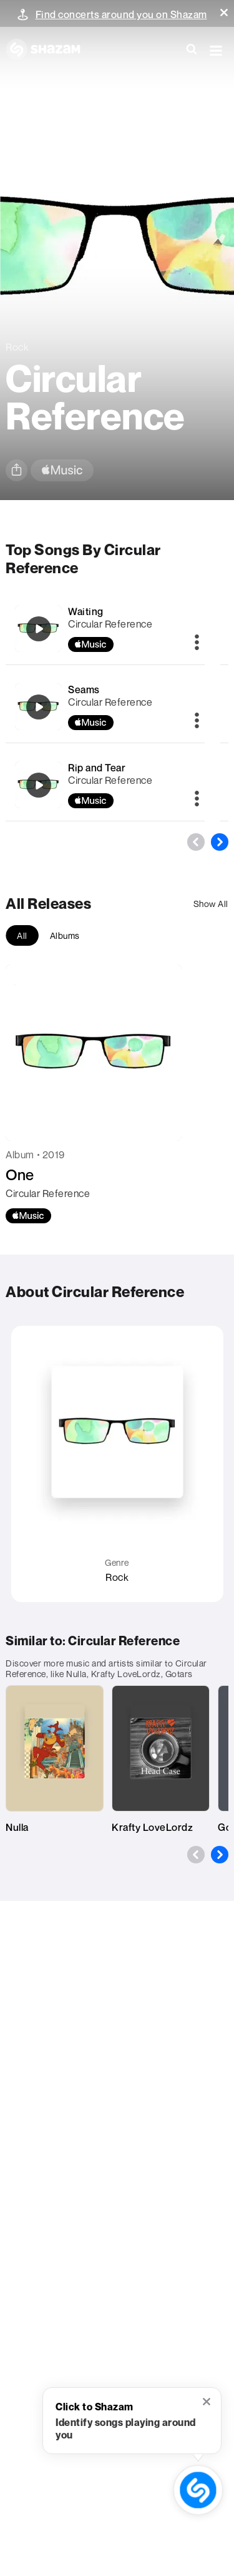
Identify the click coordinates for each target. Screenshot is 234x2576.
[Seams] (38, 706)
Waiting (86, 611)
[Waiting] (38, 628)
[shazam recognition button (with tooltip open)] (198, 2490)
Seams (84, 689)
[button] (224, 12)
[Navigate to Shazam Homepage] (49, 50)
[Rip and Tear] (38, 785)
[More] (197, 643)
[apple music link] (62, 470)
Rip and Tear (96, 767)
